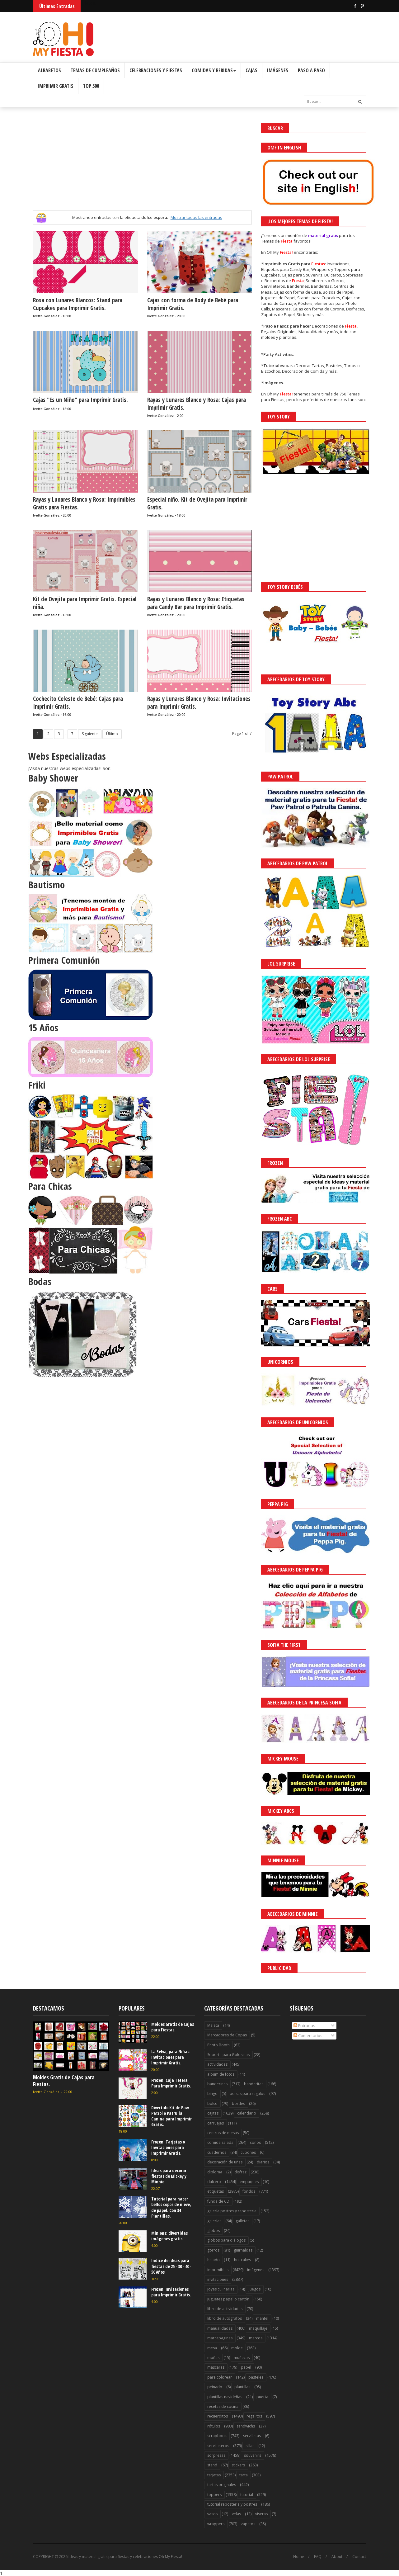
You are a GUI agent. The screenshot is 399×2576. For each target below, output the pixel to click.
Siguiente (90, 733)
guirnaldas (243, 2250)
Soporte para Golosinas (228, 2054)
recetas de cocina (222, 2406)
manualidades (219, 2328)
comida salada (220, 2142)
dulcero (214, 2181)
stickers (238, 2465)
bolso (212, 2103)
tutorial (246, 2494)
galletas (242, 2221)
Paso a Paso (311, 70)
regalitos (254, 2416)
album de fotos (220, 2074)
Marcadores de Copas (227, 2035)
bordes (238, 2103)
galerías (214, 2221)
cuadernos (216, 2152)
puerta (262, 2396)
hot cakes (242, 2259)
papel (246, 2367)
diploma (214, 2172)
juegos (255, 2289)
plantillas (242, 2386)
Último (112, 733)
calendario (246, 2113)
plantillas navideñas (224, 2396)
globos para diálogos (226, 2240)
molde (237, 2348)
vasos (212, 2514)
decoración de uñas (224, 2162)
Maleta (213, 2025)
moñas (213, 2357)
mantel (262, 2318)
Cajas (251, 70)
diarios (263, 2162)
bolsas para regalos (247, 2093)
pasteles (255, 2377)
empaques (249, 2181)
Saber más (343, 2554)
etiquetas (215, 2191)
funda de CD (218, 2201)
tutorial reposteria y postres (232, 2504)
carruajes (215, 2123)
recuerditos (217, 2416)
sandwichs (246, 2426)
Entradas (304, 2025)
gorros (213, 2250)
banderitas (253, 2084)
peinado (214, 2386)
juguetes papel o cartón (228, 2299)
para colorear (219, 2377)
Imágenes (277, 70)
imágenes (255, 2269)
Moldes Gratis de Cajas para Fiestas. (64, 2081)
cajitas (212, 2113)
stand (212, 2465)
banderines (217, 2084)
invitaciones (217, 2279)
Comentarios (307, 2035)
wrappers (215, 2523)
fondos (248, 2191)
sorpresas (216, 2455)
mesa (212, 2348)
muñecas (242, 2357)
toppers (214, 2494)
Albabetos (49, 70)
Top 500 (91, 86)
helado (213, 2259)
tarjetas (214, 2475)
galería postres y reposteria (231, 2211)
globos (213, 2230)
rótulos (213, 2426)
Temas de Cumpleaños (95, 70)
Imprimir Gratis (55, 86)
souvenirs (252, 2455)
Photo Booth (218, 2045)
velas (236, 2514)
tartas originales (221, 2484)
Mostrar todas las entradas (196, 217)
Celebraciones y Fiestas (155, 70)
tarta (243, 2475)
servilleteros (218, 2445)
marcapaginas (219, 2338)
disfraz (240, 2172)
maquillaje (258, 2328)
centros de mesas (223, 2132)
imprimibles (217, 2269)
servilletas (252, 2435)
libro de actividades (224, 2308)
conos (255, 2142)
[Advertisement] (142, 166)
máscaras (215, 2367)
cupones (248, 2152)
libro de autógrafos (224, 2318)
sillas (250, 2445)
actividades (217, 2064)
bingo (212, 2093)
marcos (255, 2338)
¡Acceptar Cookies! (302, 2554)
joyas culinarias (220, 2289)
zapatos (248, 2523)
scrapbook (217, 2435)
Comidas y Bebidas (214, 70)
